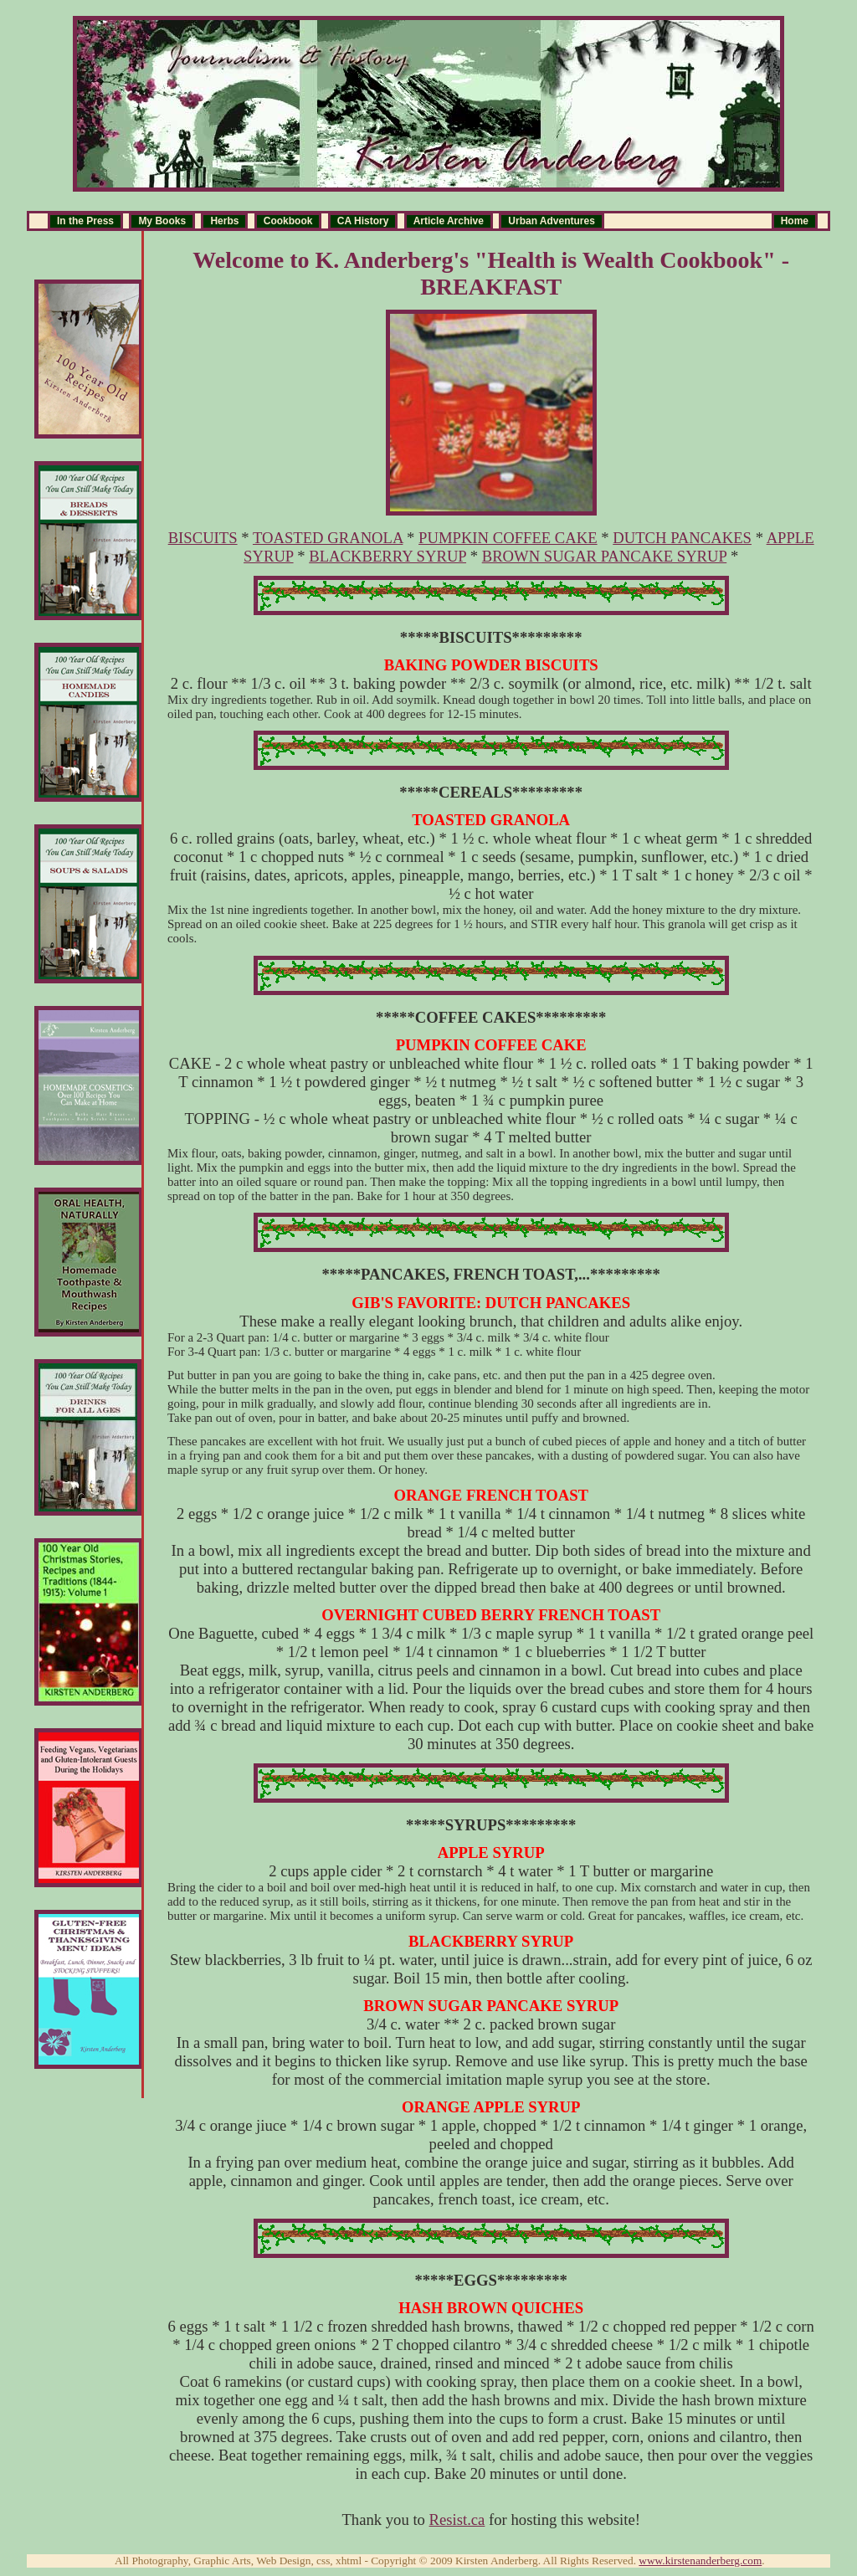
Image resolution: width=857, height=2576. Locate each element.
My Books (162, 221)
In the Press (85, 221)
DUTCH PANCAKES (682, 538)
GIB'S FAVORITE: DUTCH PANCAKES (491, 1302)
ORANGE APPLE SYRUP (491, 2107)
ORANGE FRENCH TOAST (490, 1495)
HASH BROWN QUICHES (490, 2308)
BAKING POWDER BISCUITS (491, 665)
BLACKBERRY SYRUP (387, 556)
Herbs (224, 221)
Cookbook (288, 221)
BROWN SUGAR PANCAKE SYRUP (604, 556)
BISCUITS (203, 538)
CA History (363, 221)
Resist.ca (457, 2519)
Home (794, 221)
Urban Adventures (551, 221)
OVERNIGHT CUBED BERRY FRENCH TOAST (490, 1615)
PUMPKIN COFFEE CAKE (508, 538)
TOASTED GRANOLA (328, 538)
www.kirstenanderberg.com (700, 2560)
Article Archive (448, 221)
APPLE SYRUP (491, 1852)
